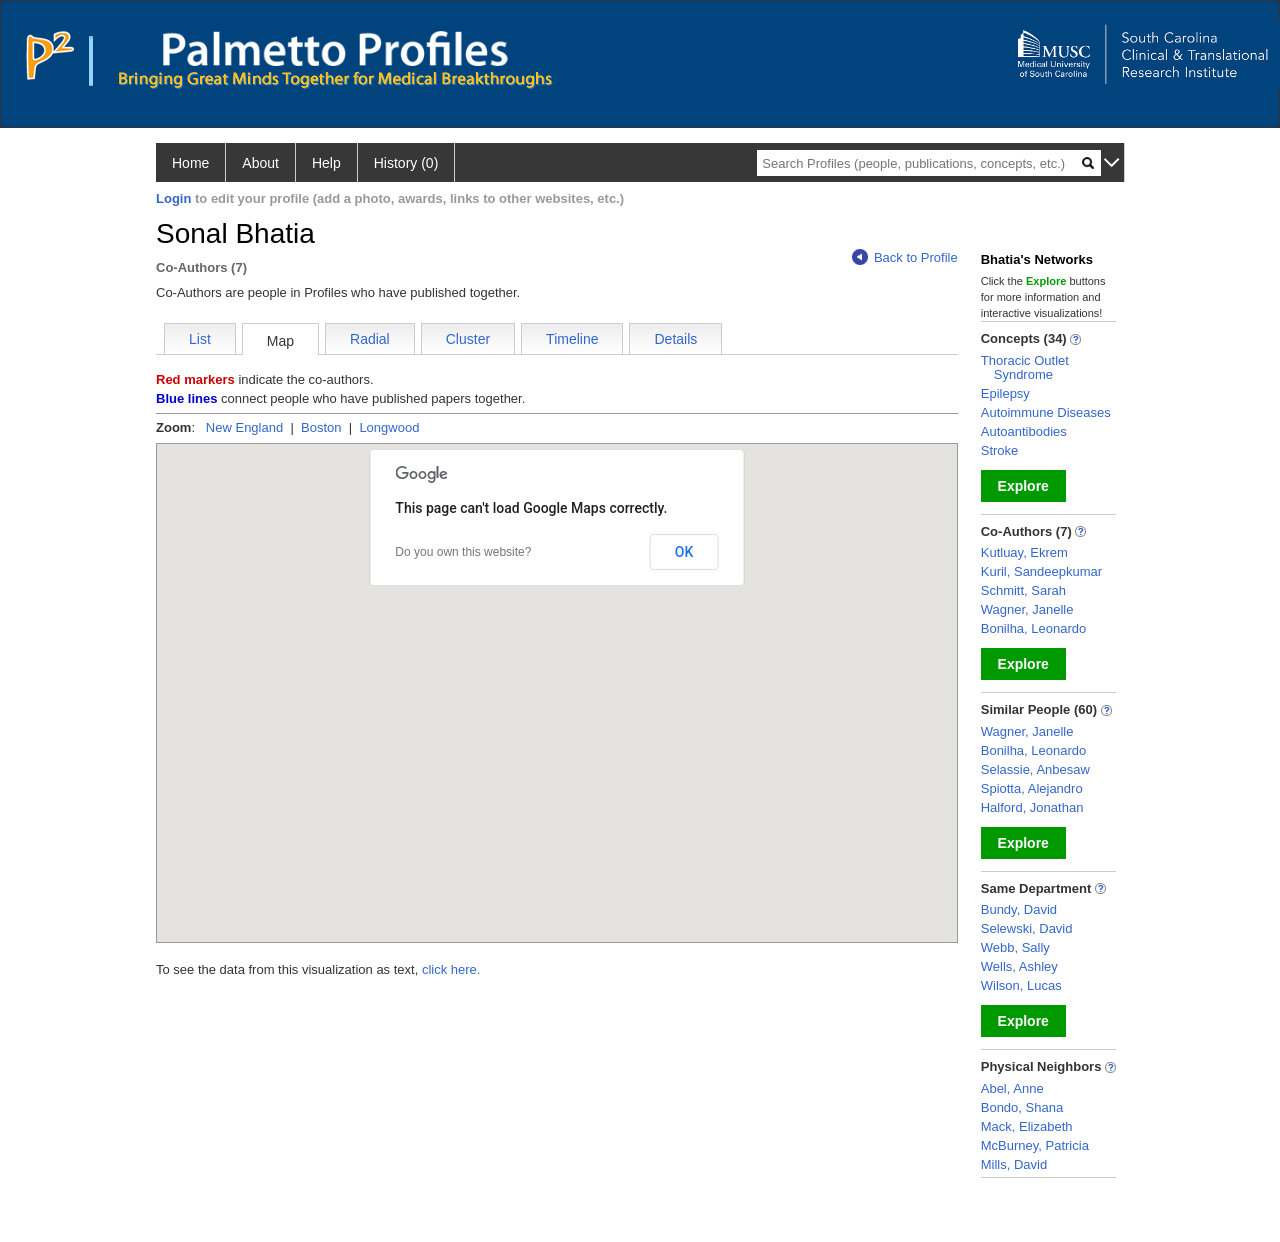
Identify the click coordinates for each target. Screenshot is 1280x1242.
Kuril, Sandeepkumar (1041, 571)
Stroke (1000, 450)
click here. (451, 969)
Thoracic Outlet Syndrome (1025, 367)
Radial (370, 339)
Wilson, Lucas (1021, 985)
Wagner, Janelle (1027, 609)
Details (675, 339)
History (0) (406, 163)
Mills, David (1014, 1164)
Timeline (572, 339)
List (200, 339)
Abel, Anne (1012, 1088)
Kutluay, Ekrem (1024, 552)
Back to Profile (905, 257)
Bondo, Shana (1022, 1107)
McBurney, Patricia (1035, 1145)
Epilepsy (1005, 393)
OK (684, 552)
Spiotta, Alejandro (1032, 788)
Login (173, 198)
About (260, 163)
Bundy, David (1019, 909)
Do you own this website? (463, 552)
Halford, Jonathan (1032, 807)
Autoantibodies (1024, 431)
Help (326, 163)
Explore (1023, 486)
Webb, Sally (1015, 947)
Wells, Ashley (1019, 966)
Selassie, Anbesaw (1035, 769)
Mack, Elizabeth (1027, 1126)
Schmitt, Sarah (1023, 590)
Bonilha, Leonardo (1034, 628)
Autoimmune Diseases (1046, 412)
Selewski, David (1027, 928)
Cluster (468, 339)
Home (190, 163)
